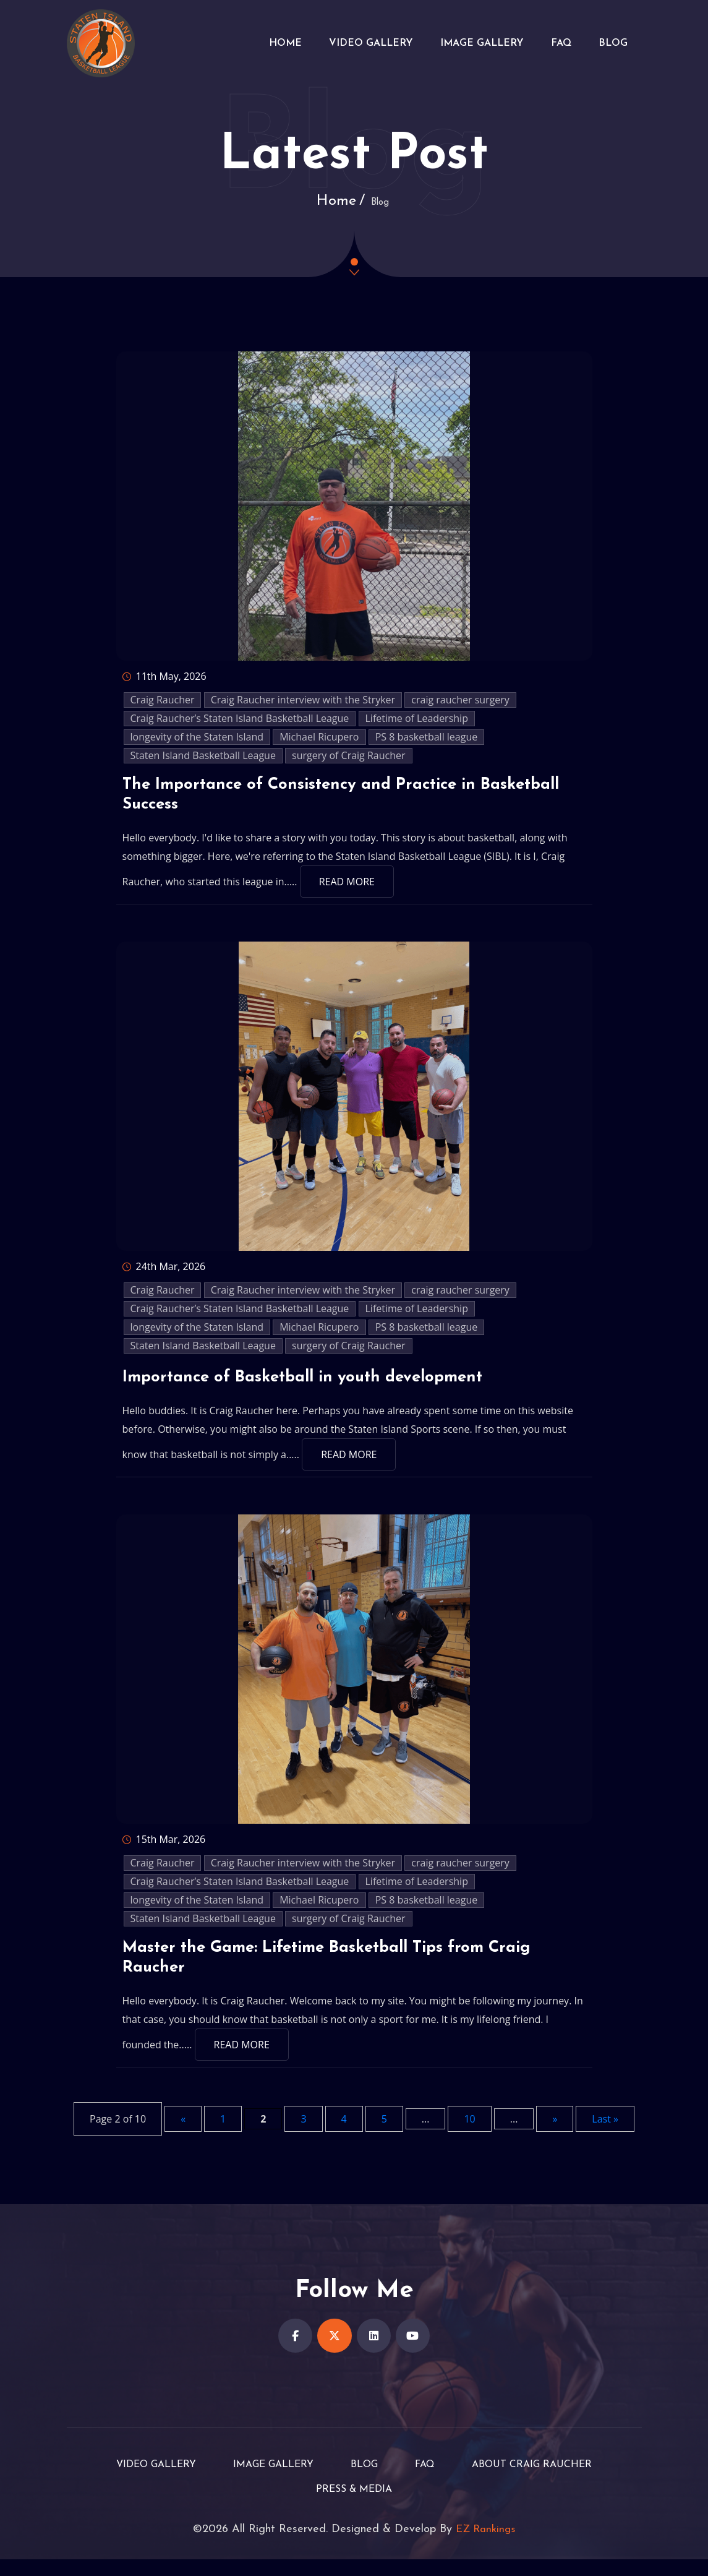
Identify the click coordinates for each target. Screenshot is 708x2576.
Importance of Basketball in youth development (319, 1383)
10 (469, 2131)
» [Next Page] (554, 2131)
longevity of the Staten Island (197, 737)
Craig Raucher (162, 699)
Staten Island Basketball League (203, 755)
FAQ (556, 43)
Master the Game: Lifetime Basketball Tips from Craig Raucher (348, 1967)
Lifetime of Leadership (416, 718)
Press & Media (354, 2506)
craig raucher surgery (460, 699)
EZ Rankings (486, 2546)
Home (269, 43)
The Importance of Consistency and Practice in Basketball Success (316, 798)
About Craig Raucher (548, 2481)
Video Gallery (359, 43)
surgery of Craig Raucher (349, 755)
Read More (347, 888)
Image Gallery (473, 43)
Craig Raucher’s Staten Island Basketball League (239, 718)
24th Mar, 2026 (164, 1272)
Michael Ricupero (319, 737)
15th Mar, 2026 (164, 1845)
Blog (611, 43)
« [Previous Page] (183, 2131)
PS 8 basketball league (426, 737)
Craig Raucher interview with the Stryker (303, 699)
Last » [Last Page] (605, 2131)
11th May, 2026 (164, 676)
